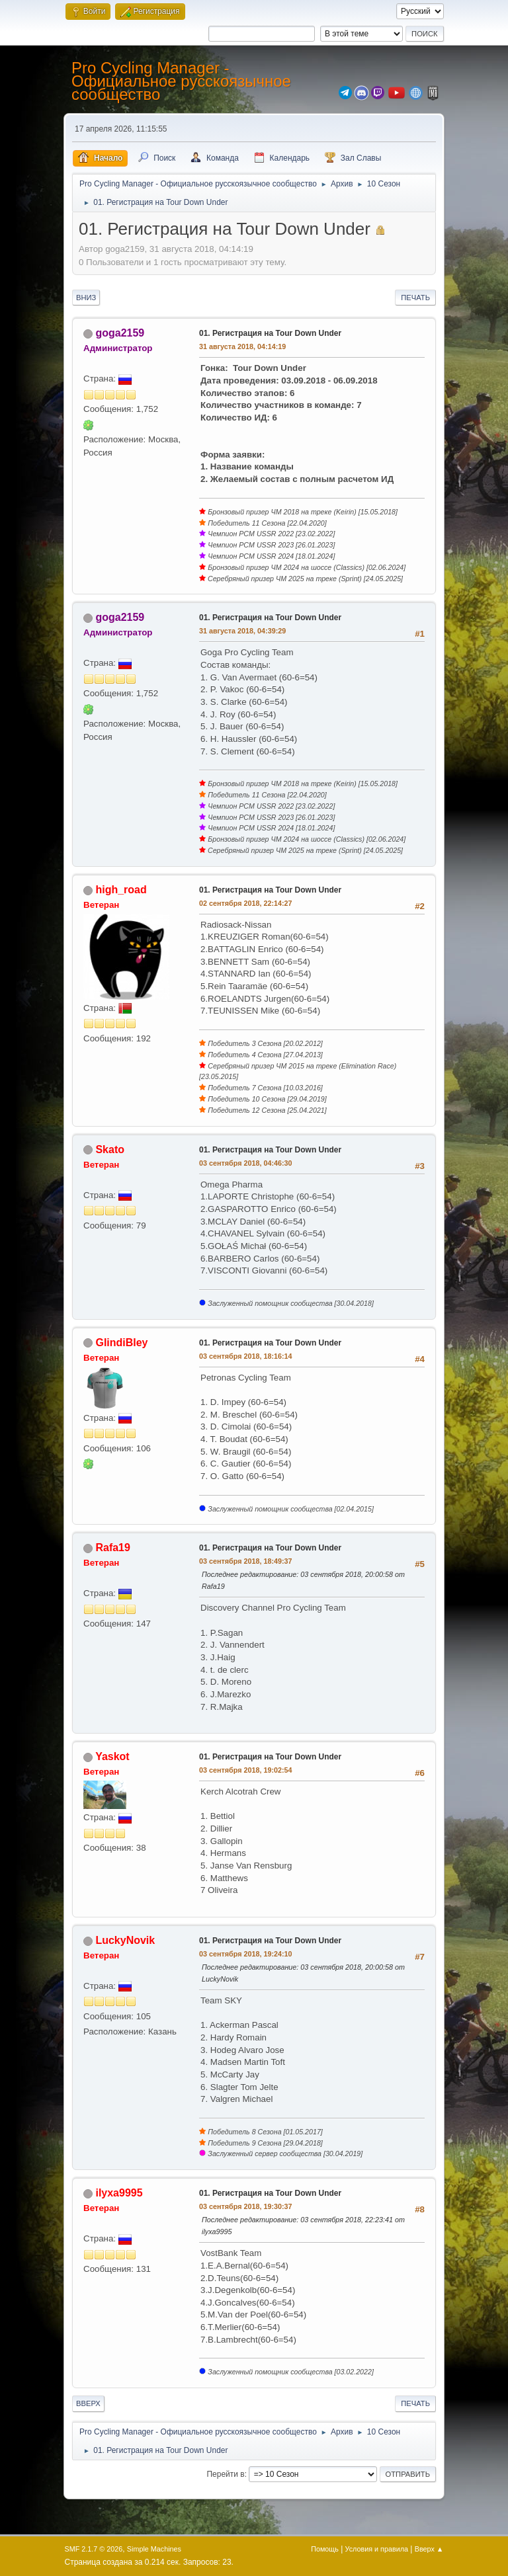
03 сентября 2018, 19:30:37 (245, 2206)
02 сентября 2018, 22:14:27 (245, 903)
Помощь (325, 2549)
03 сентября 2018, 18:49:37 (245, 1561)
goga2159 (119, 333)
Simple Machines (154, 2549)
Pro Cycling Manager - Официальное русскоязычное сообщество (181, 81)
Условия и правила (376, 2549)
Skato (109, 1149)
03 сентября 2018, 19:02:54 (245, 1770)
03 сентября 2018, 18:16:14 (245, 1356)
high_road (120, 889)
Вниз (86, 298)
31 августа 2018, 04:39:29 (242, 631)
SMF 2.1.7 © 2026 (94, 2549)
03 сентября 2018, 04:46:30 (245, 1163)
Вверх (88, 2403)
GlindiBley (121, 1342)
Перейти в (225, 2474)
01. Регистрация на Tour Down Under (270, 333)
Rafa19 (112, 1547)
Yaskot (112, 1756)
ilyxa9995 (118, 2192)
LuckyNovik (125, 1940)
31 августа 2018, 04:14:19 (242, 346)
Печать (415, 298)
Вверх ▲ (429, 2549)
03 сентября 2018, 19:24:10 (245, 1954)
